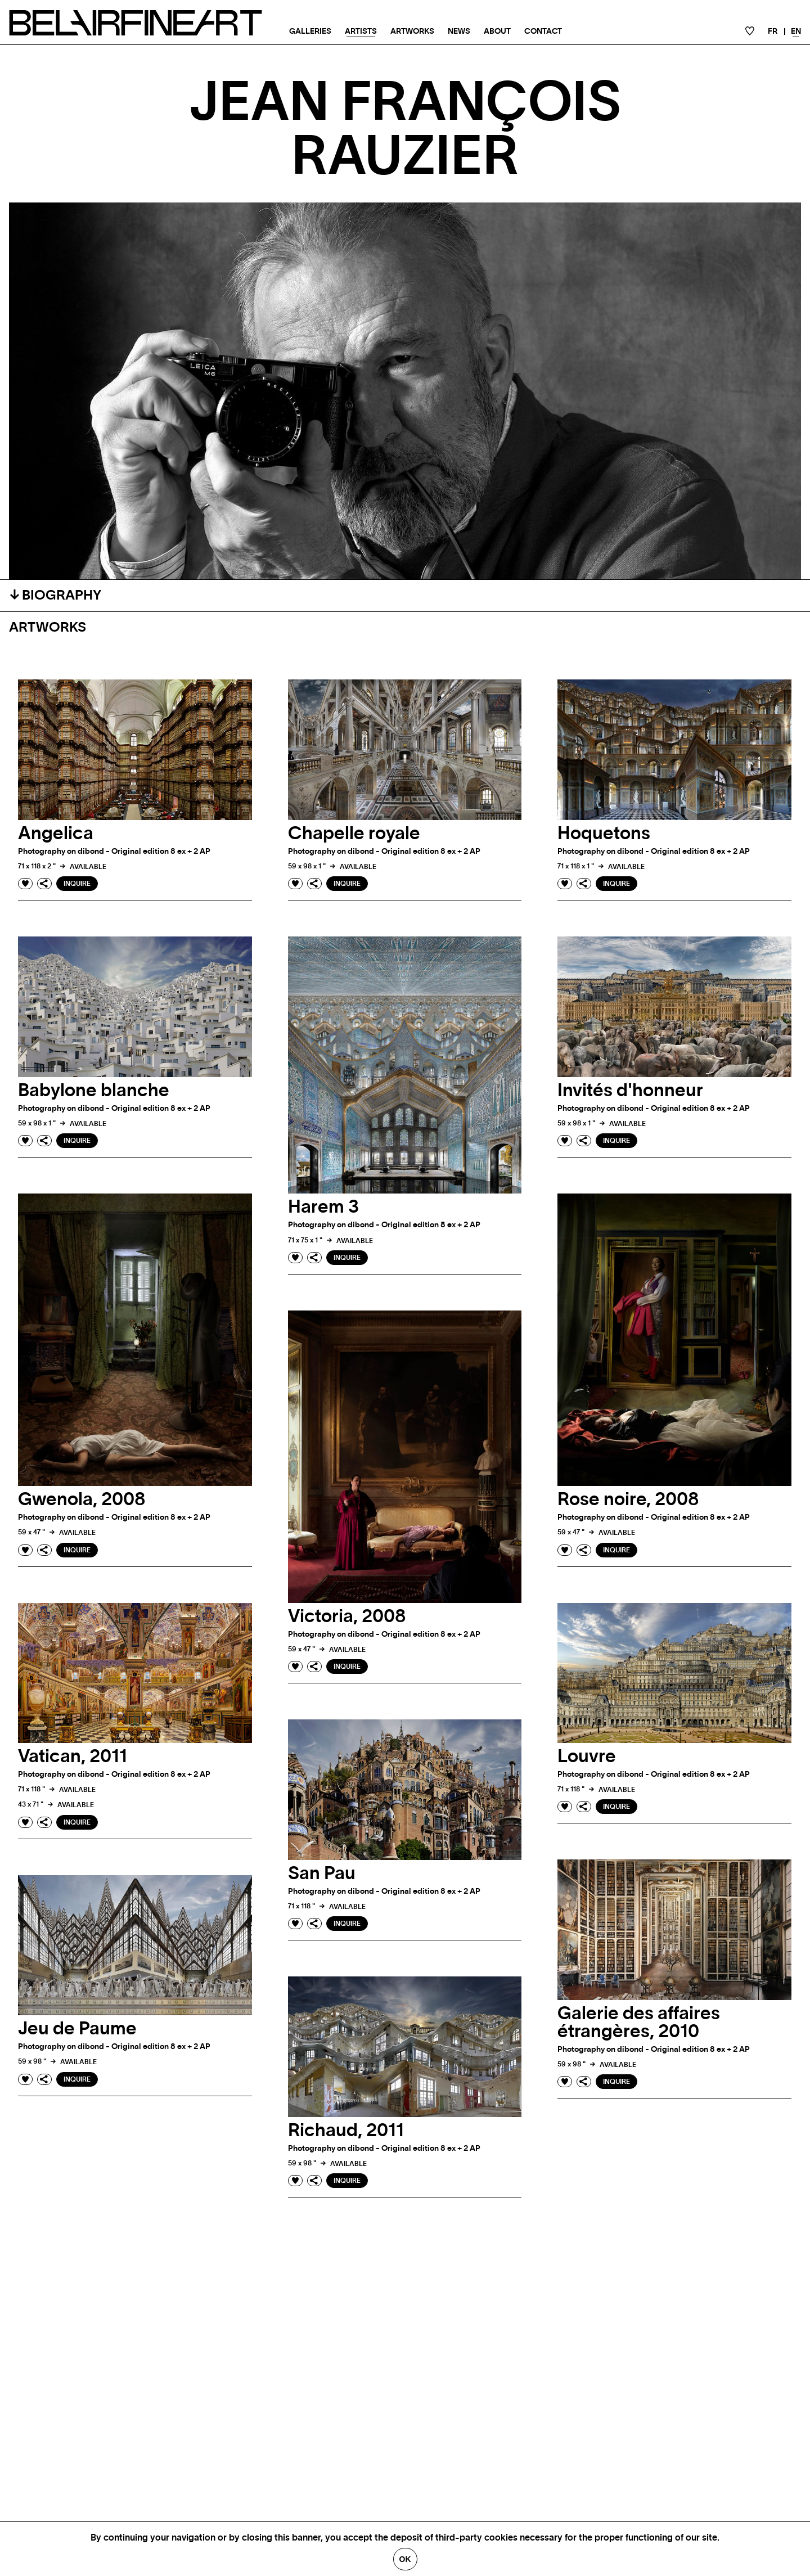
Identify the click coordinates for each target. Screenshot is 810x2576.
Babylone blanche (93, 1091)
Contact (543, 31)
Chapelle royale (354, 834)
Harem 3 (323, 1207)
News (459, 31)
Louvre (586, 1757)
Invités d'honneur (630, 1091)
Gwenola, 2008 (82, 1499)
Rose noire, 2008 (628, 1499)
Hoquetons (603, 834)
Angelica (55, 834)
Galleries (310, 31)
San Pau (322, 1874)
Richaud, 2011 (346, 2131)
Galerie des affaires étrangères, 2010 (638, 2023)
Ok (405, 2559)
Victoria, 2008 (347, 1616)
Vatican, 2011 (72, 1757)
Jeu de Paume (77, 2029)
